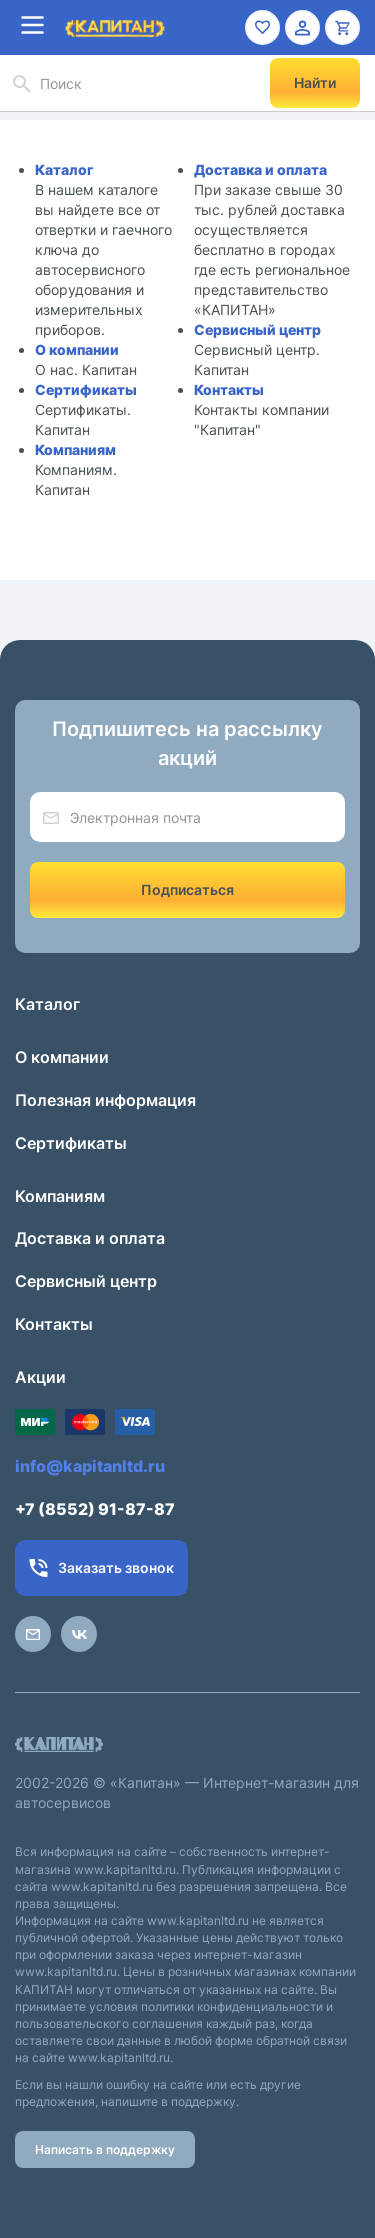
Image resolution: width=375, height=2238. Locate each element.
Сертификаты (86, 389)
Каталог (64, 169)
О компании (77, 349)
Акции (40, 1377)
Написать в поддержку (105, 2149)
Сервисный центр (257, 329)
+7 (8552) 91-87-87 (95, 1509)
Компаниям (75, 449)
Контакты (229, 389)
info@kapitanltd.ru (90, 1466)
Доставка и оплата (260, 169)
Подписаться (187, 889)
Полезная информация (105, 1100)
